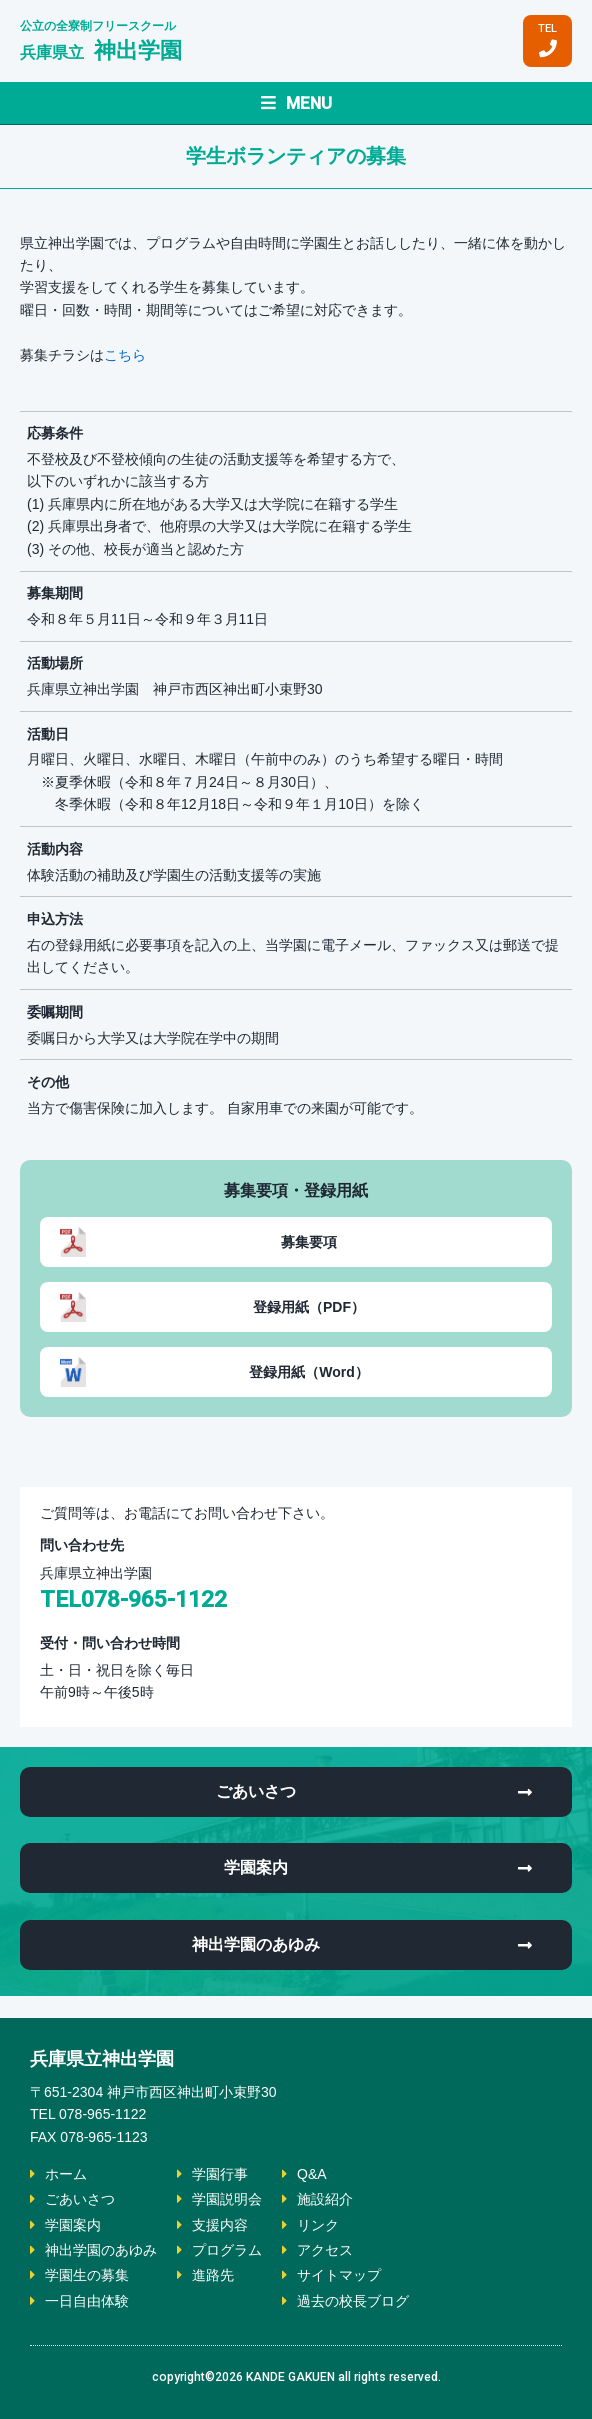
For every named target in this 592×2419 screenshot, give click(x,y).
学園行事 (220, 2174)
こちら (125, 355)
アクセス (325, 2250)
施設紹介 (325, 2199)
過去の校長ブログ (353, 2301)
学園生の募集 (87, 2275)
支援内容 (220, 2225)
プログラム (227, 2250)
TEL (547, 40)
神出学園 (101, 50)
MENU (296, 103)
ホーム (66, 2174)
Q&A (312, 2174)
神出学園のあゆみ (101, 2250)
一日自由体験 (87, 2301)
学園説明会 (227, 2199)
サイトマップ (339, 2275)
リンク (318, 2225)
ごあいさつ (80, 2199)
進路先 (213, 2275)
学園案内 (73, 2225)
